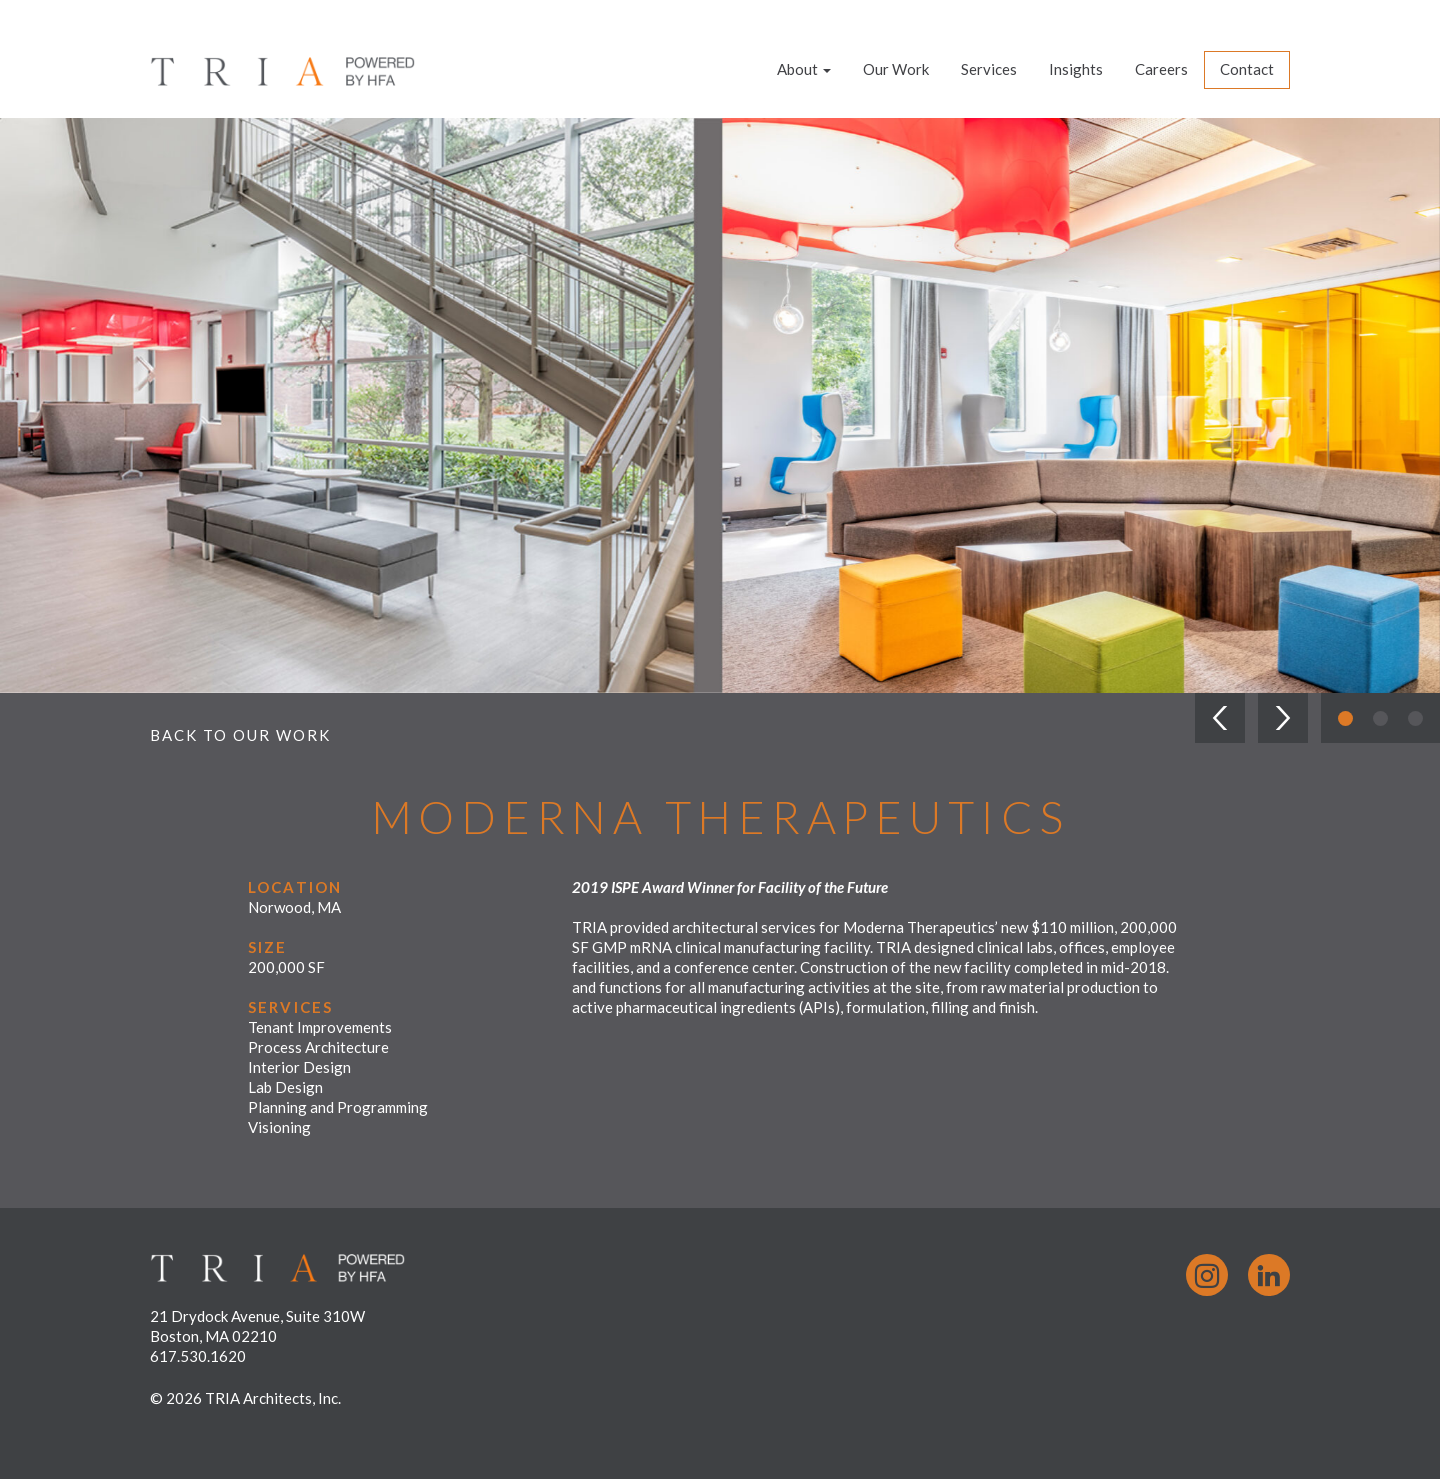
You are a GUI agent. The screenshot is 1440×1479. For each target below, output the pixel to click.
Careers (1161, 69)
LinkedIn (1269, 1275)
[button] (1220, 718)
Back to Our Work (240, 735)
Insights (1076, 69)
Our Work (896, 69)
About (804, 69)
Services (989, 69)
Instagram (1207, 1275)
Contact (1247, 69)
